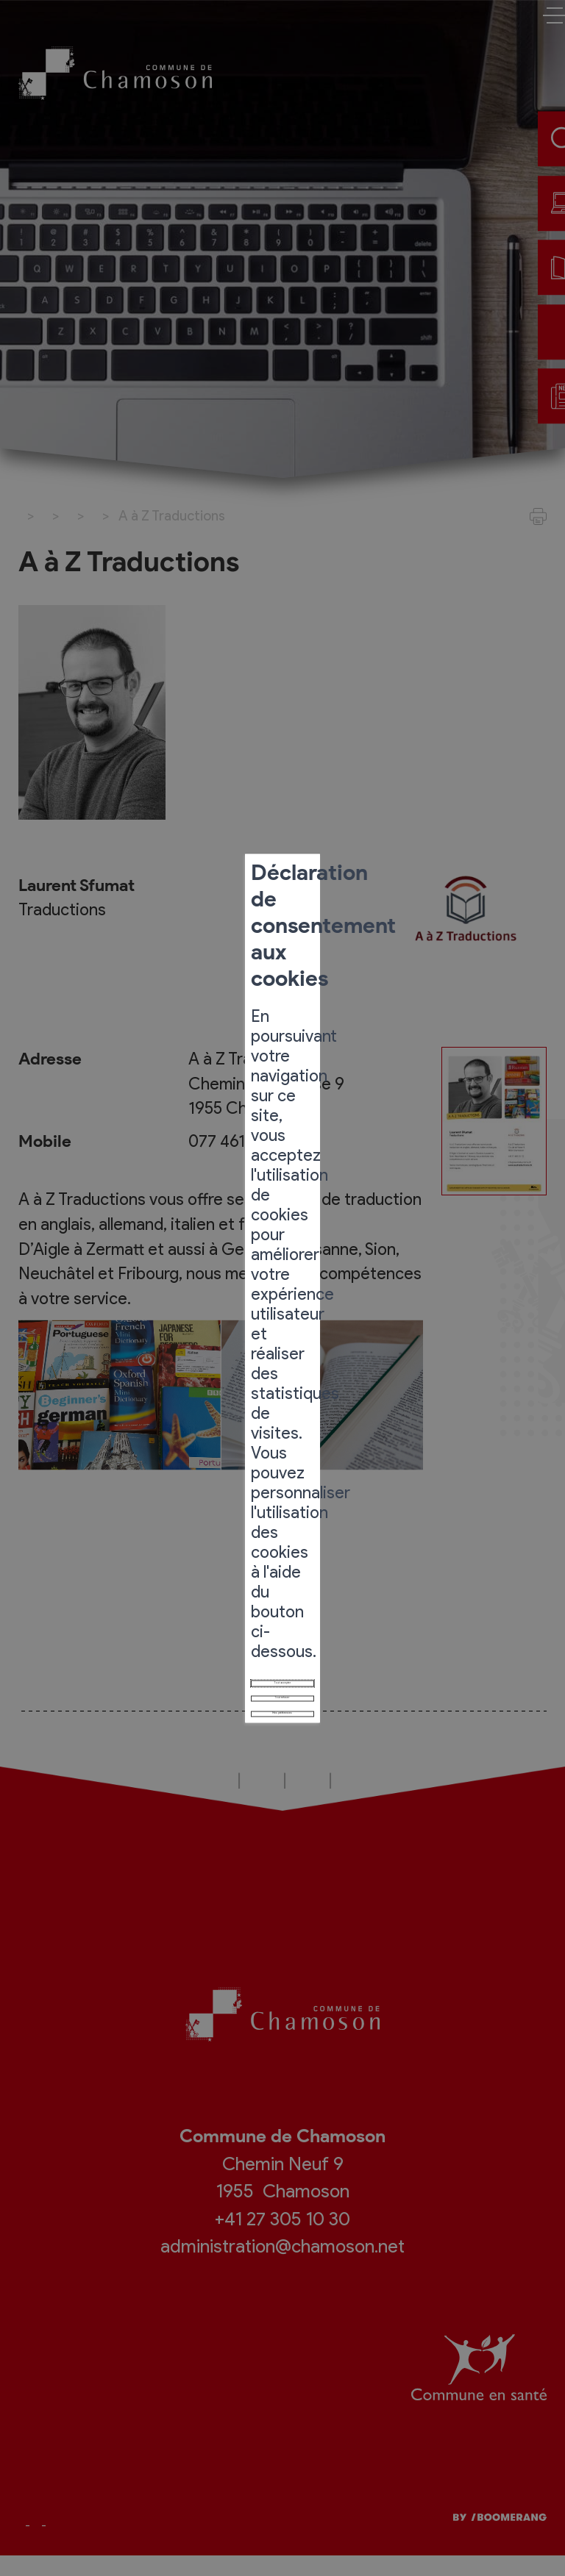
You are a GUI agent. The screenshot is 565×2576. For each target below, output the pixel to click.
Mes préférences (282, 1428)
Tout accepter (282, 1354)
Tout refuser (282, 1391)
